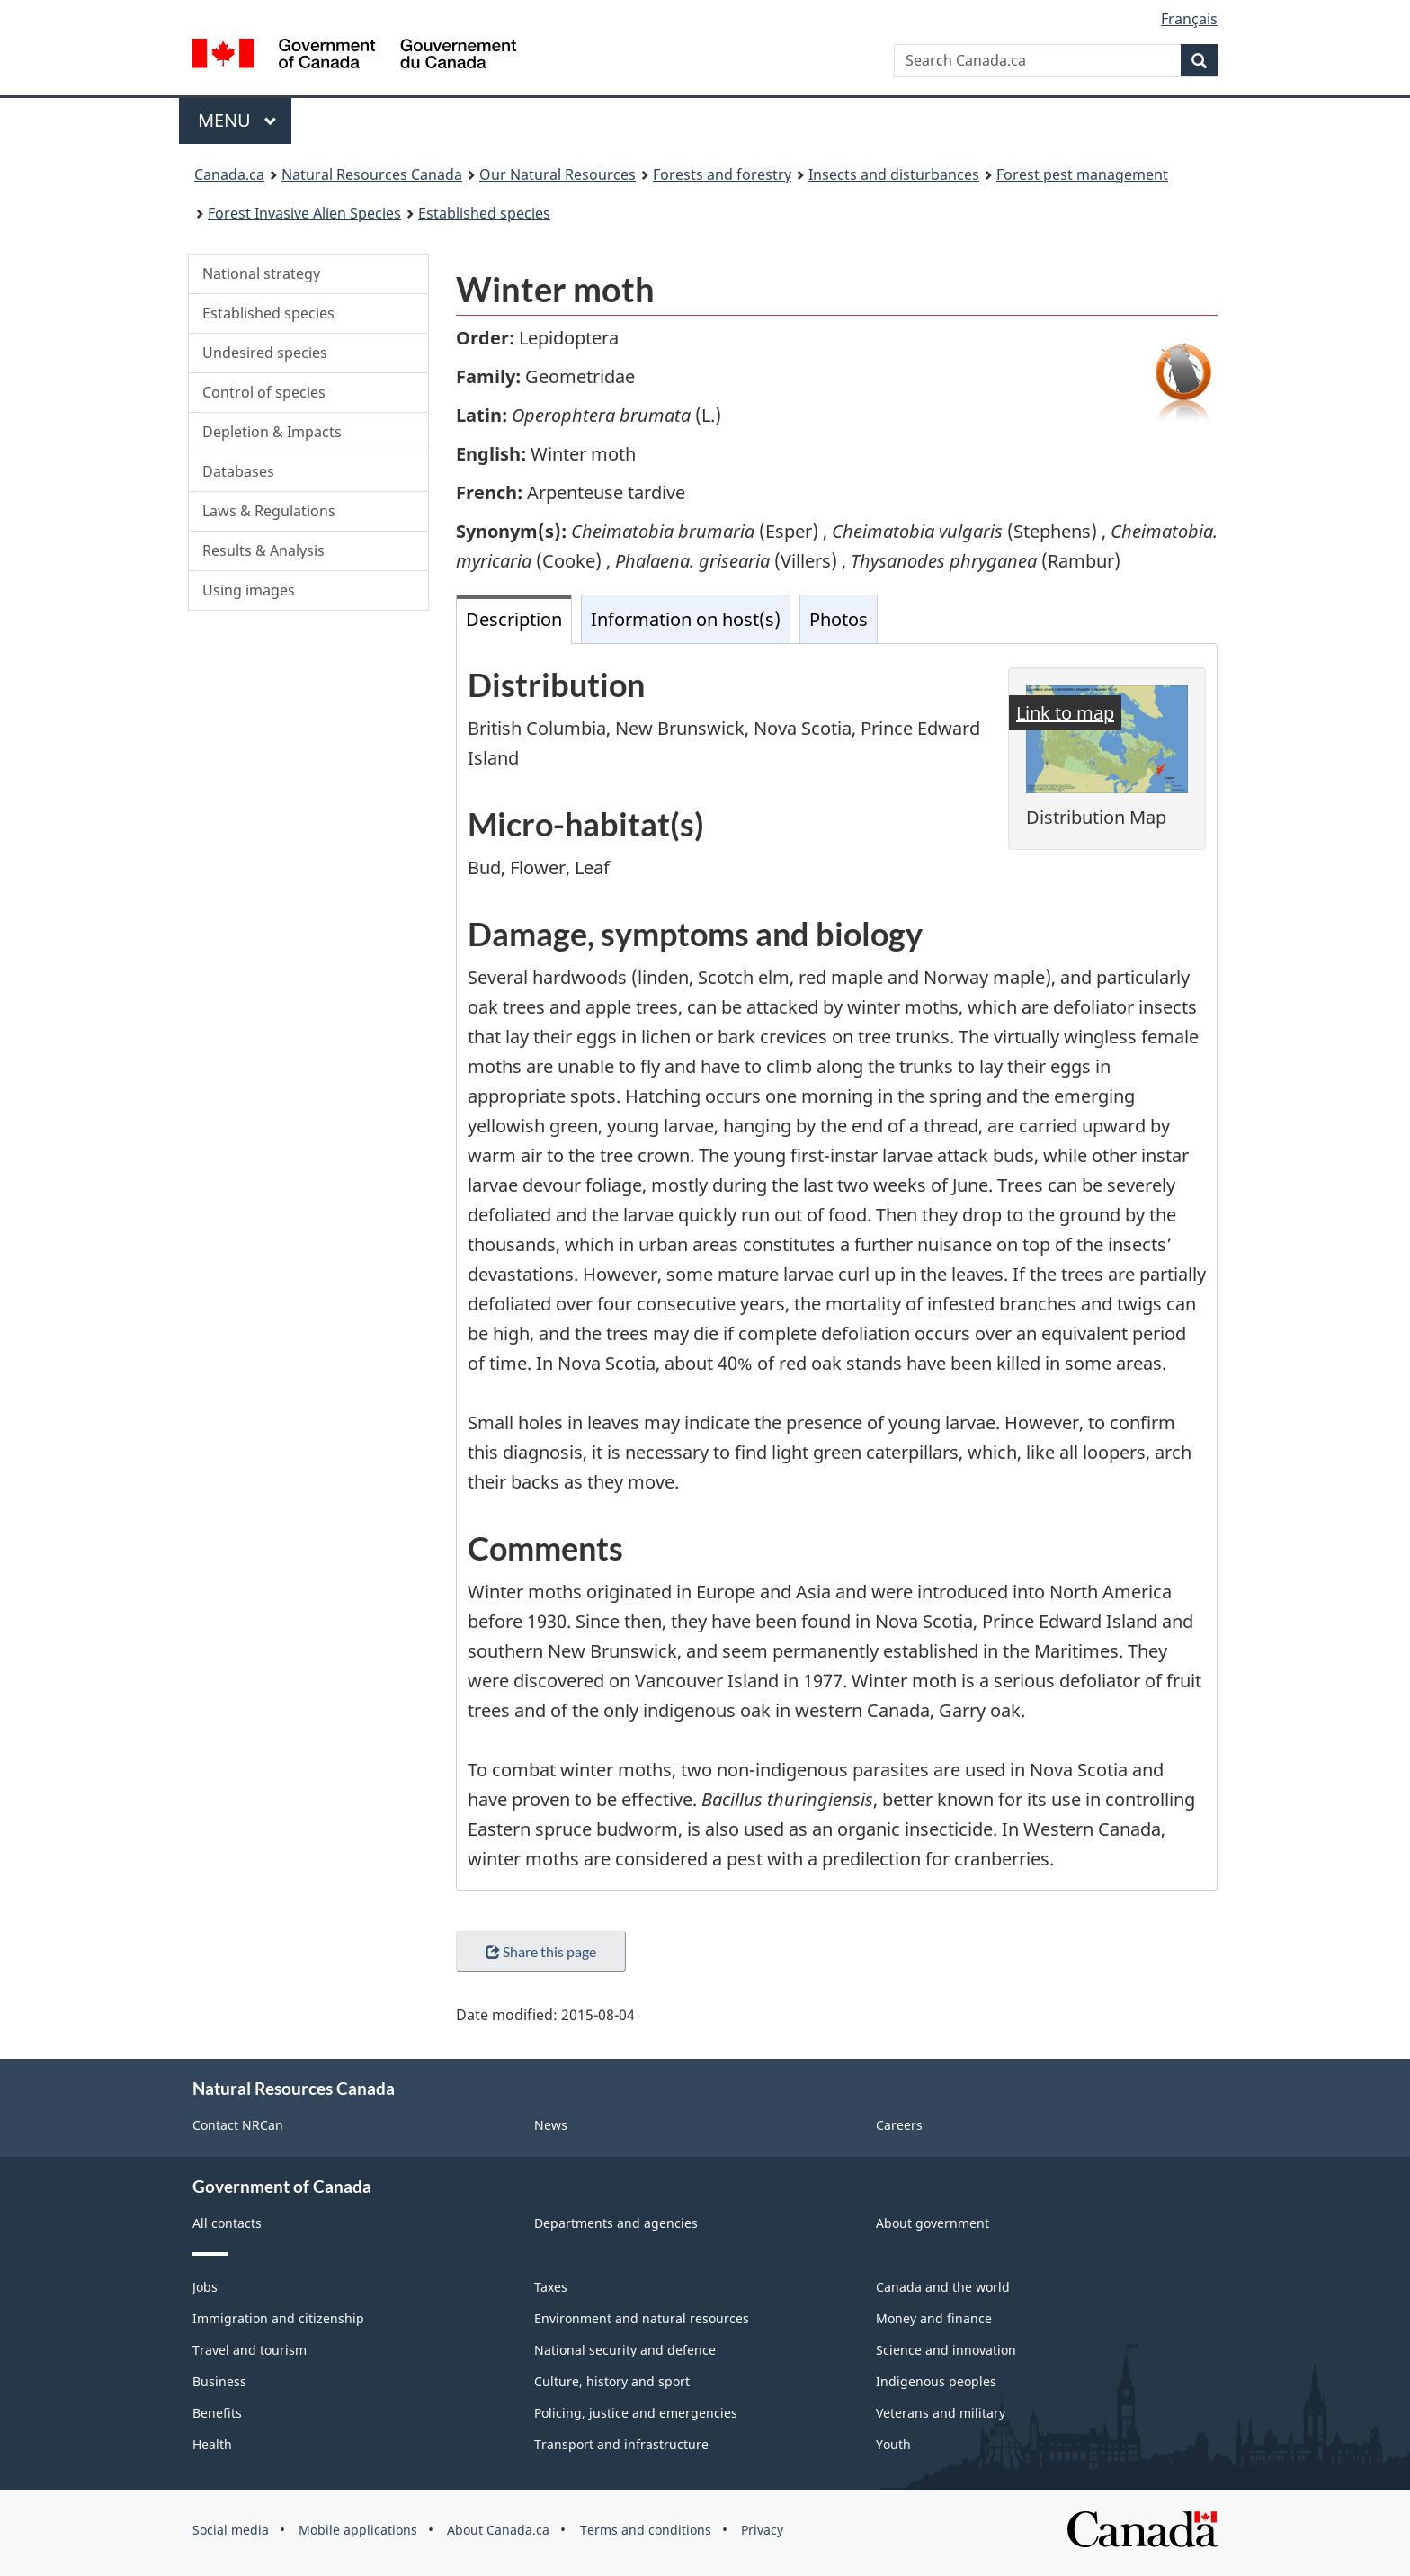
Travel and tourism (249, 2349)
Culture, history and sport (612, 2381)
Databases (238, 471)
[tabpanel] (837, 1267)
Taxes (550, 2286)
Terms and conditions (645, 2529)
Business (219, 2381)
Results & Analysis (263, 550)
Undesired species (264, 352)
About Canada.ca (498, 2529)
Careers (899, 2124)
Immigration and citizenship (278, 2318)
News (550, 2124)
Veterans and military (940, 2412)
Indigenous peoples (936, 2381)
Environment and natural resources (641, 2318)
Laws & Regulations (268, 511)
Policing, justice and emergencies (635, 2412)
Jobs (205, 2286)
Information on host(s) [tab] (686, 619)
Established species (268, 313)
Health (212, 2444)
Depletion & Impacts (272, 432)
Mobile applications (358, 2529)
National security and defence (625, 2349)
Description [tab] (514, 619)
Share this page (541, 1951)
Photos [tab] (838, 619)
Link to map (1065, 713)
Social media (230, 2529)
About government (932, 2223)
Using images (248, 590)
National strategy (261, 273)
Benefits (217, 2412)
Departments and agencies (616, 2223)
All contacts (227, 2223)
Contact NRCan (237, 2124)
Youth (893, 2444)
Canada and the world (943, 2286)
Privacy (762, 2529)
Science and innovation (946, 2349)
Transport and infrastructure (621, 2444)
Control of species (264, 392)
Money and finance (934, 2318)
